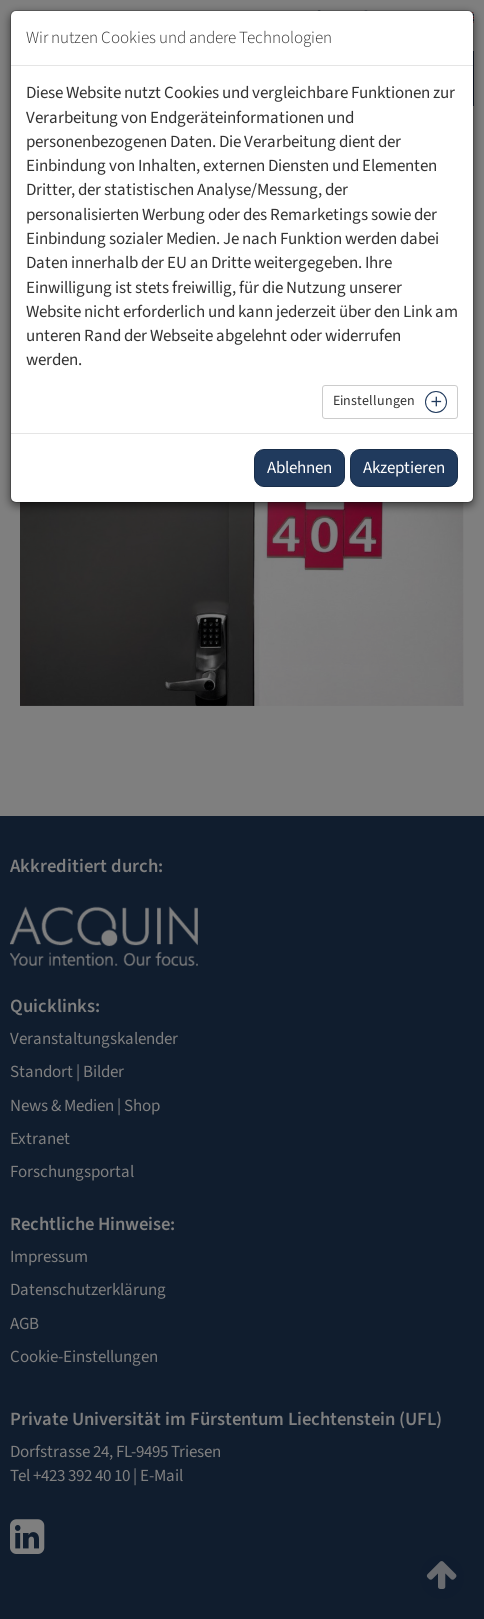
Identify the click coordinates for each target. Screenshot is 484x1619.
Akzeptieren (404, 468)
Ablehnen (299, 468)
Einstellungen (374, 401)
